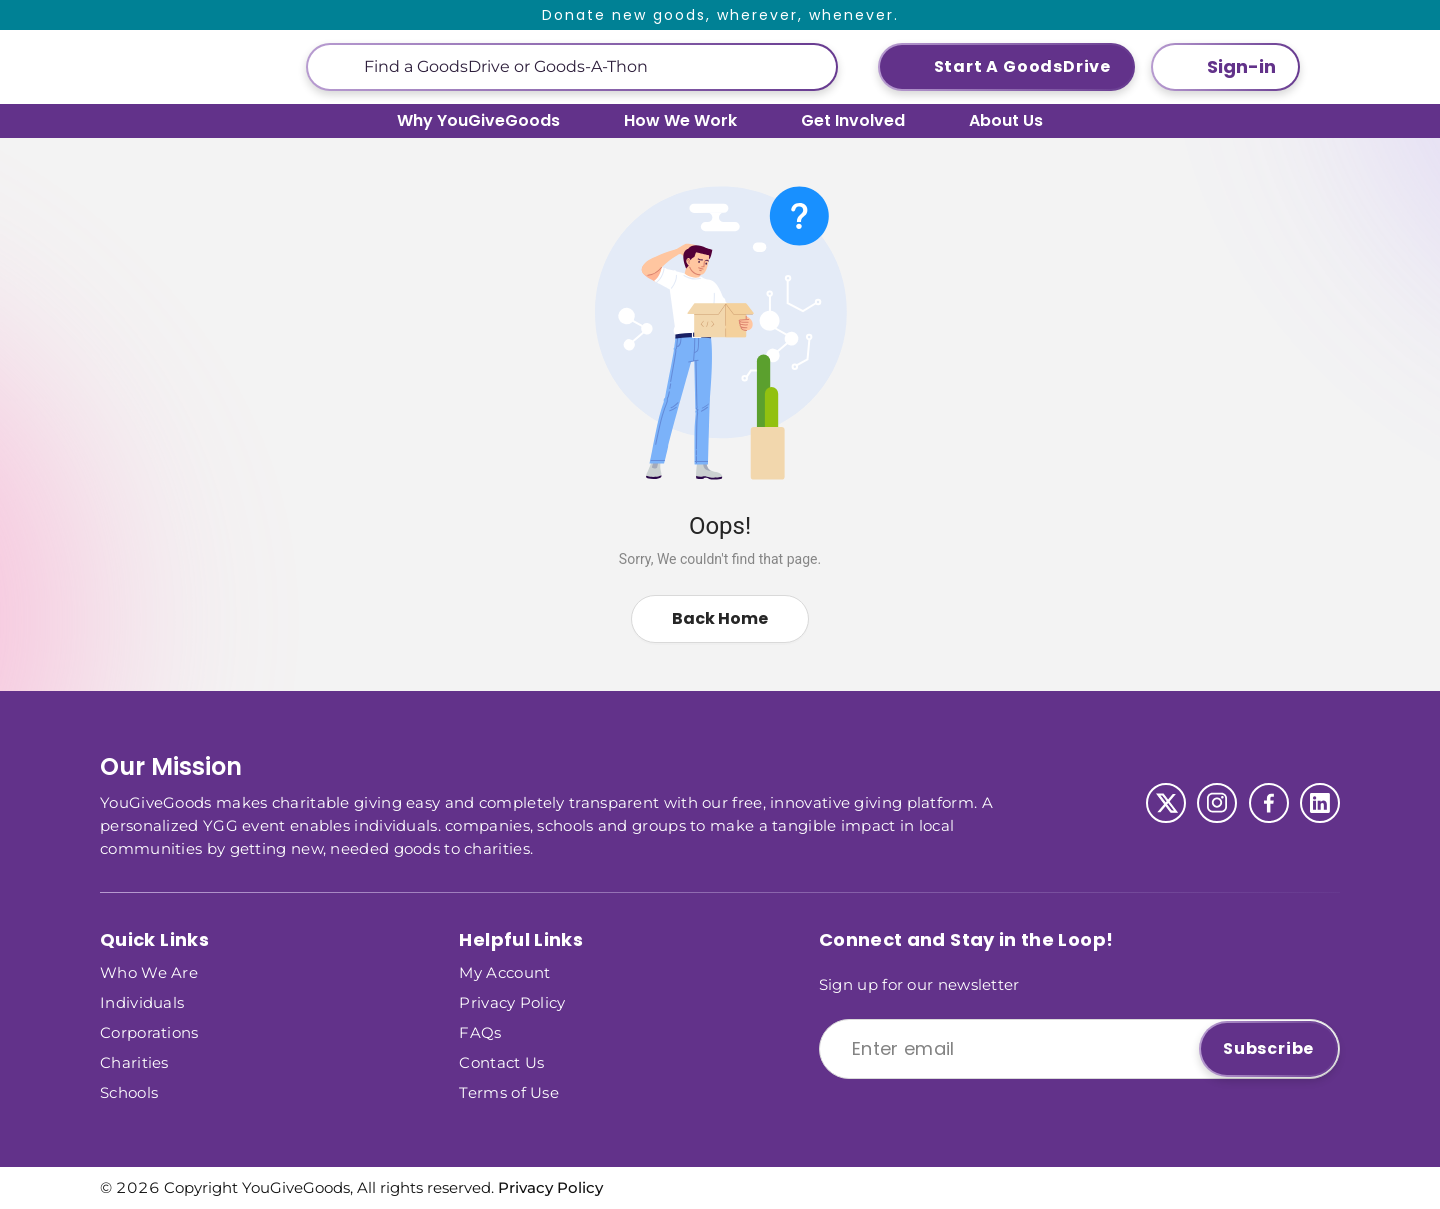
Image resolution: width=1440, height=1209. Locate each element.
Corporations (149, 1031)
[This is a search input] (592, 67)
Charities (134, 1061)
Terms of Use (509, 1091)
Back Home (720, 618)
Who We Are (149, 971)
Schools (129, 1091)
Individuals (142, 1001)
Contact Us (501, 1061)
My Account (504, 971)
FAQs (480, 1031)
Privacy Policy (512, 1001)
